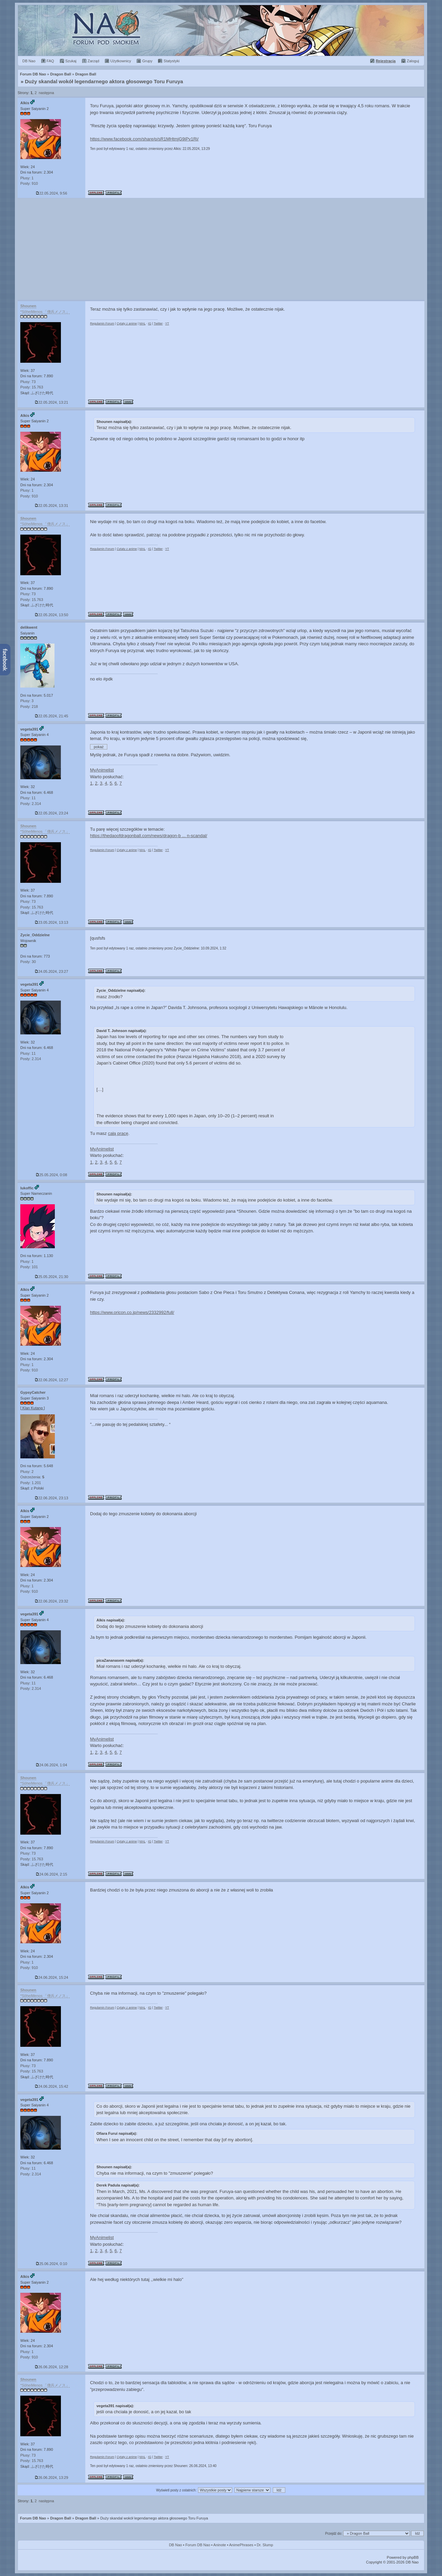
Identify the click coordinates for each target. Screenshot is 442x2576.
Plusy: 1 (27, 178)
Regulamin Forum (102, 323)
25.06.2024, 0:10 (51, 2264)
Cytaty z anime (127, 323)
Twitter (158, 323)
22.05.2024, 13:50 (51, 615)
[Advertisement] (221, 249)
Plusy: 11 (28, 798)
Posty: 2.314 (30, 804)
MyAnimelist (102, 769)
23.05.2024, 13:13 (51, 922)
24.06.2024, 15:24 (51, 1977)
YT (167, 323)
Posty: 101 (29, 1267)
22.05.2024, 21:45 (51, 716)
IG (149, 323)
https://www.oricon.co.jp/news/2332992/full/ (132, 1312)
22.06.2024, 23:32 (51, 1601)
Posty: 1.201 (30, 1483)
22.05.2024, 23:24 (51, 813)
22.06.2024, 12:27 (51, 1380)
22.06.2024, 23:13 (51, 1498)
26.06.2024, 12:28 (51, 2367)
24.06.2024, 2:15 (51, 1874)
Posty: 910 (29, 183)
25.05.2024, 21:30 (51, 1277)
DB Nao (175, 2545)
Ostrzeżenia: (32, 1477)
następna (46, 93)
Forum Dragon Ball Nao (221, 30)
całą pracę (118, 1133)
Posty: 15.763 (31, 387)
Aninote (219, 2545)
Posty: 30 (28, 962)
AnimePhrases (241, 2545)
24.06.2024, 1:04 (51, 1765)
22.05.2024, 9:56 (51, 193)
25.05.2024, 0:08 (51, 1175)
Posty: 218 (29, 706)
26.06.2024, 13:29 (51, 2478)
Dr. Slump (265, 2545)
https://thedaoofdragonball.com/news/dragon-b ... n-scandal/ (148, 835)
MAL (142, 323)
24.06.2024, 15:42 (51, 2086)
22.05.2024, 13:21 (51, 402)
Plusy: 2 (27, 1472)
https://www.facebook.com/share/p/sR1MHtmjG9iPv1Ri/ (144, 138)
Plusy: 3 (27, 701)
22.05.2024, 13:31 (51, 505)
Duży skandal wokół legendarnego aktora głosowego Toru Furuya (104, 81)
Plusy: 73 (28, 382)
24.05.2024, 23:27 (51, 971)
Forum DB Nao (33, 2518)
